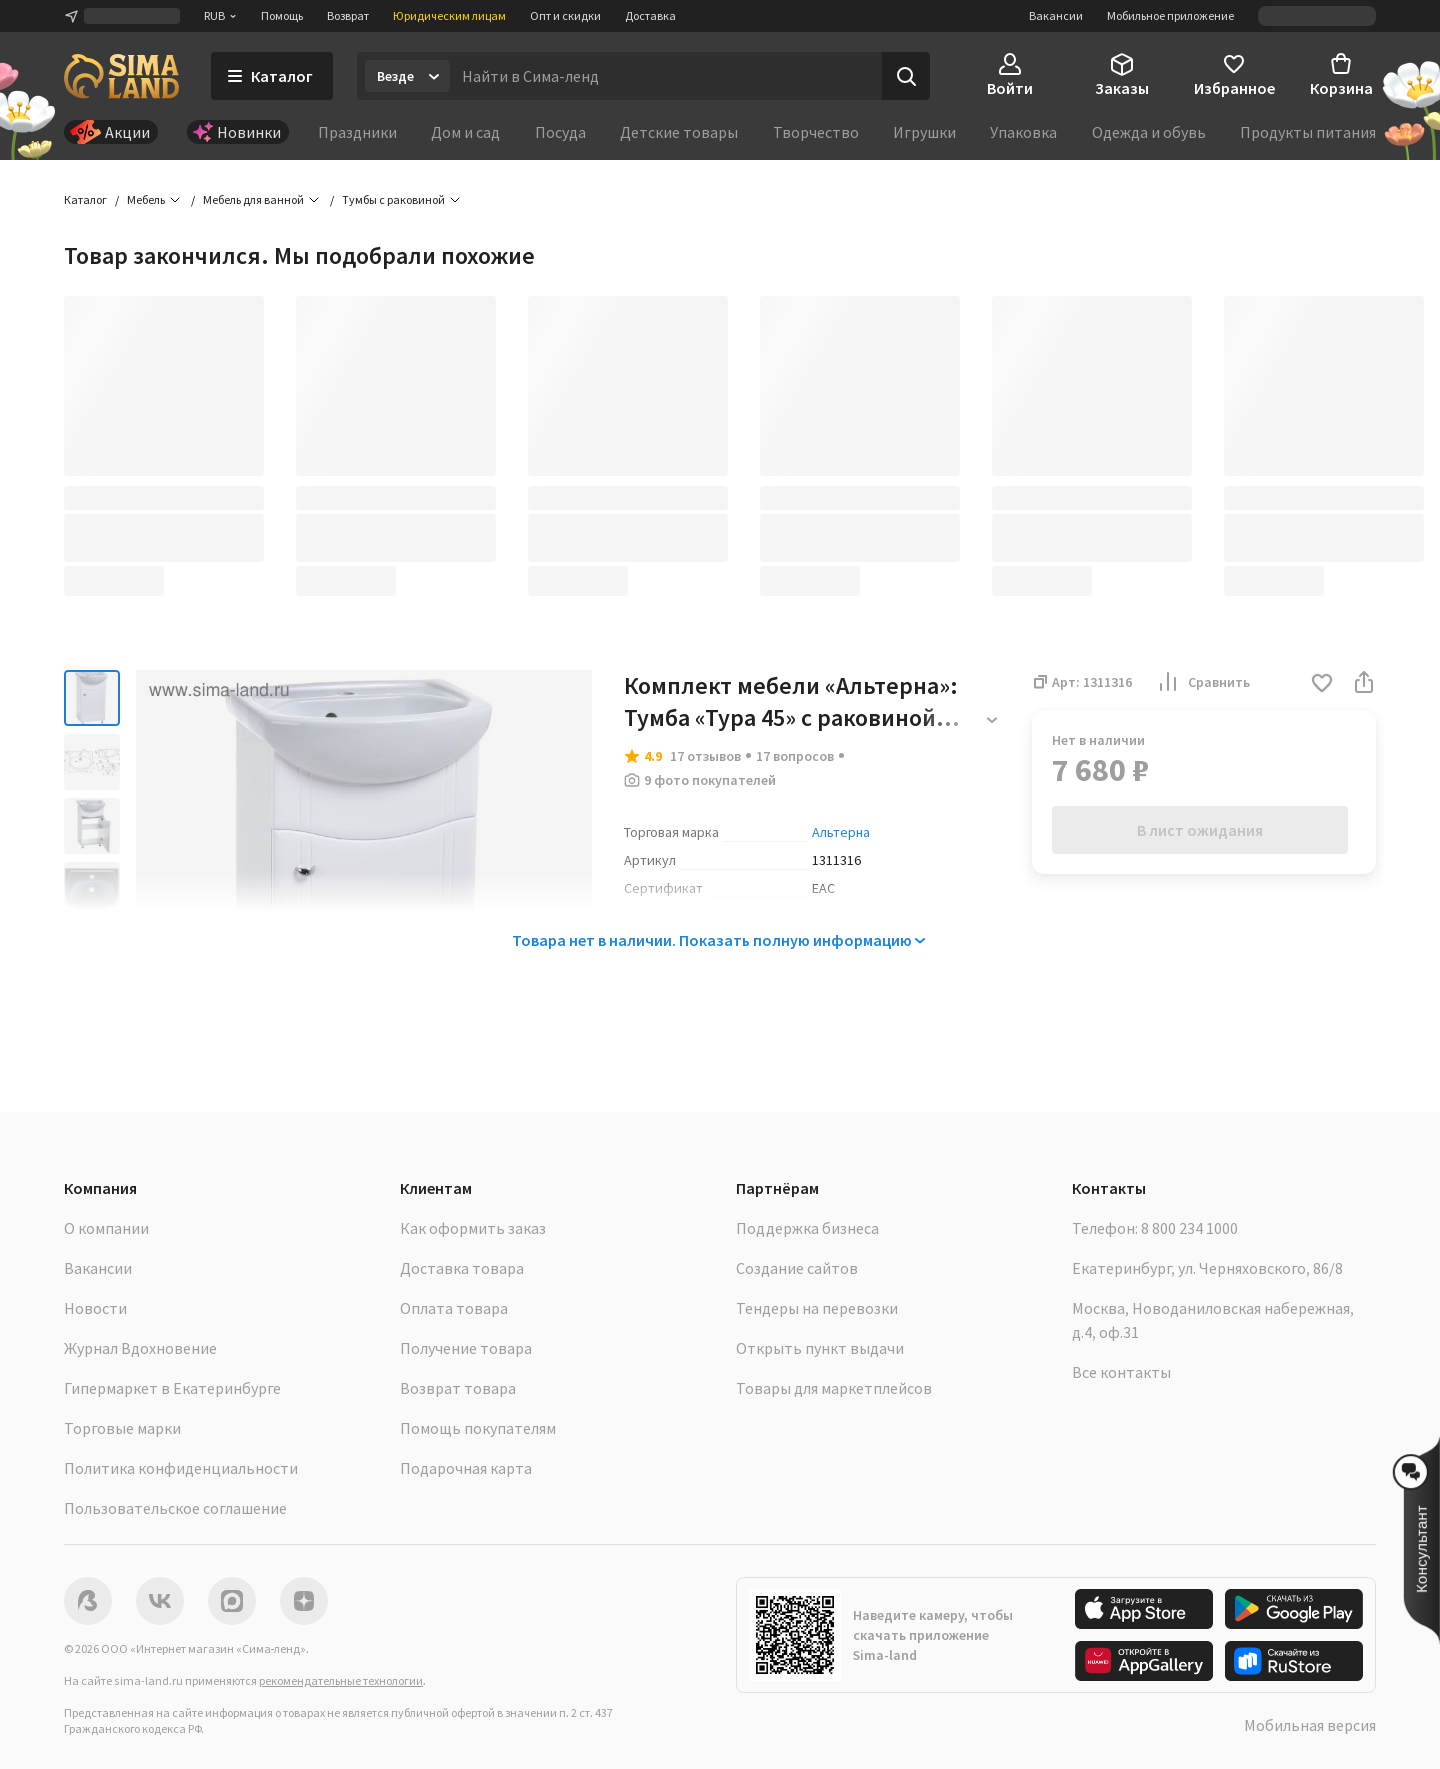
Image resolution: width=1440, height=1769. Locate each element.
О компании (106, 1228)
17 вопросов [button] (795, 756)
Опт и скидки (565, 15)
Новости (95, 1308)
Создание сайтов (797, 1268)
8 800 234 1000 (1189, 1228)
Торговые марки (122, 1428)
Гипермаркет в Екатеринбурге (172, 1388)
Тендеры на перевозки (817, 1308)
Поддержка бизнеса (807, 1228)
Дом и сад (465, 132)
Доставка (650, 15)
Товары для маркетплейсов (834, 1388)
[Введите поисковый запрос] (666, 76)
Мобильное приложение (1170, 15)
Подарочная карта (466, 1468)
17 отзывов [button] (705, 756)
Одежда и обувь (1149, 132)
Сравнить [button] (1203, 682)
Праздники (357, 132)
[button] (1322, 684)
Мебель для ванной (253, 199)
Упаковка (1023, 132)
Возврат (348, 15)
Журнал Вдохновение (140, 1348)
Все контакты (1121, 1372)
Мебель (146, 199)
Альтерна (841, 832)
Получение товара (466, 1348)
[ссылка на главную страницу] (121, 76)
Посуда (560, 132)
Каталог (85, 199)
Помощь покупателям (478, 1428)
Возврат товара (458, 1388)
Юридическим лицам (449, 15)
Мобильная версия (1310, 1725)
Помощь (282, 15)
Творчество (816, 132)
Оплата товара (454, 1308)
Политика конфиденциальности (181, 1468)
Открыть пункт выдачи (820, 1348)
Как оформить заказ (473, 1228)
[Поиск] (906, 76)
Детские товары (679, 132)
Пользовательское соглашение (175, 1508)
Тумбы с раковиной (393, 199)
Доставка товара (462, 1268)
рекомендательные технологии (341, 1680)
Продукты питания (1308, 132)
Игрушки (924, 132)
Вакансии (1056, 15)
